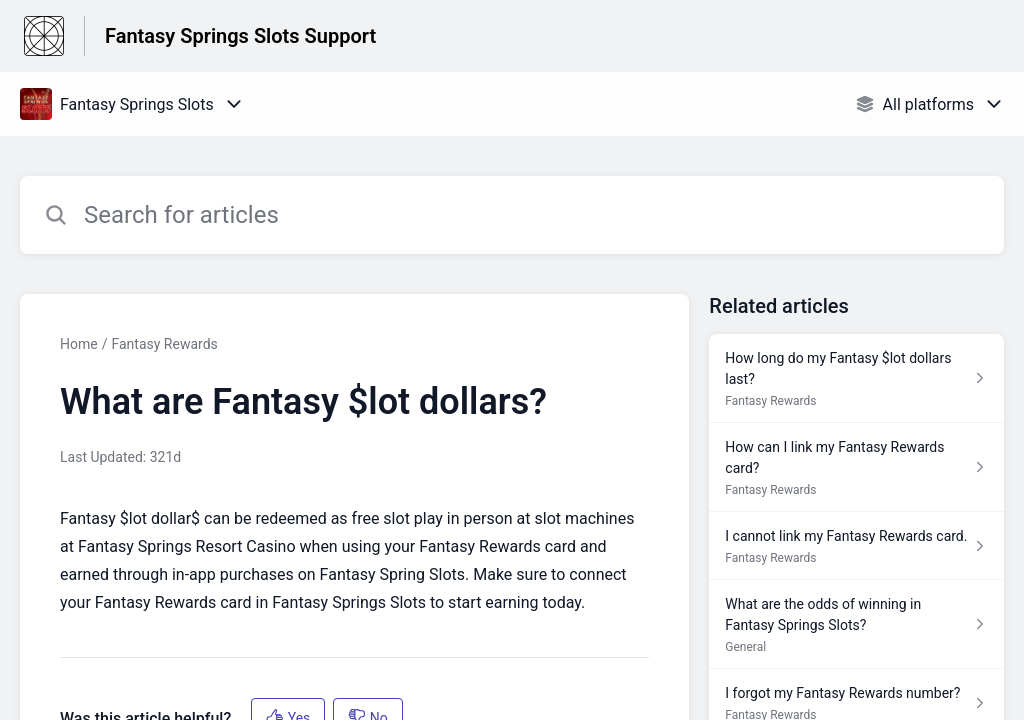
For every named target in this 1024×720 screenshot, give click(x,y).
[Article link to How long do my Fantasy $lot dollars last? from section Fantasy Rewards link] (856, 378)
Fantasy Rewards (164, 344)
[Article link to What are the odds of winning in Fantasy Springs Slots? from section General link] (856, 624)
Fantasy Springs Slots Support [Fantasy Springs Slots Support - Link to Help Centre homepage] (240, 36)
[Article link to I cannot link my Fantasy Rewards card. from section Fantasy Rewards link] (856, 546)
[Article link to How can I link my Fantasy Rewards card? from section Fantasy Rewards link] (856, 467)
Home (79, 344)
